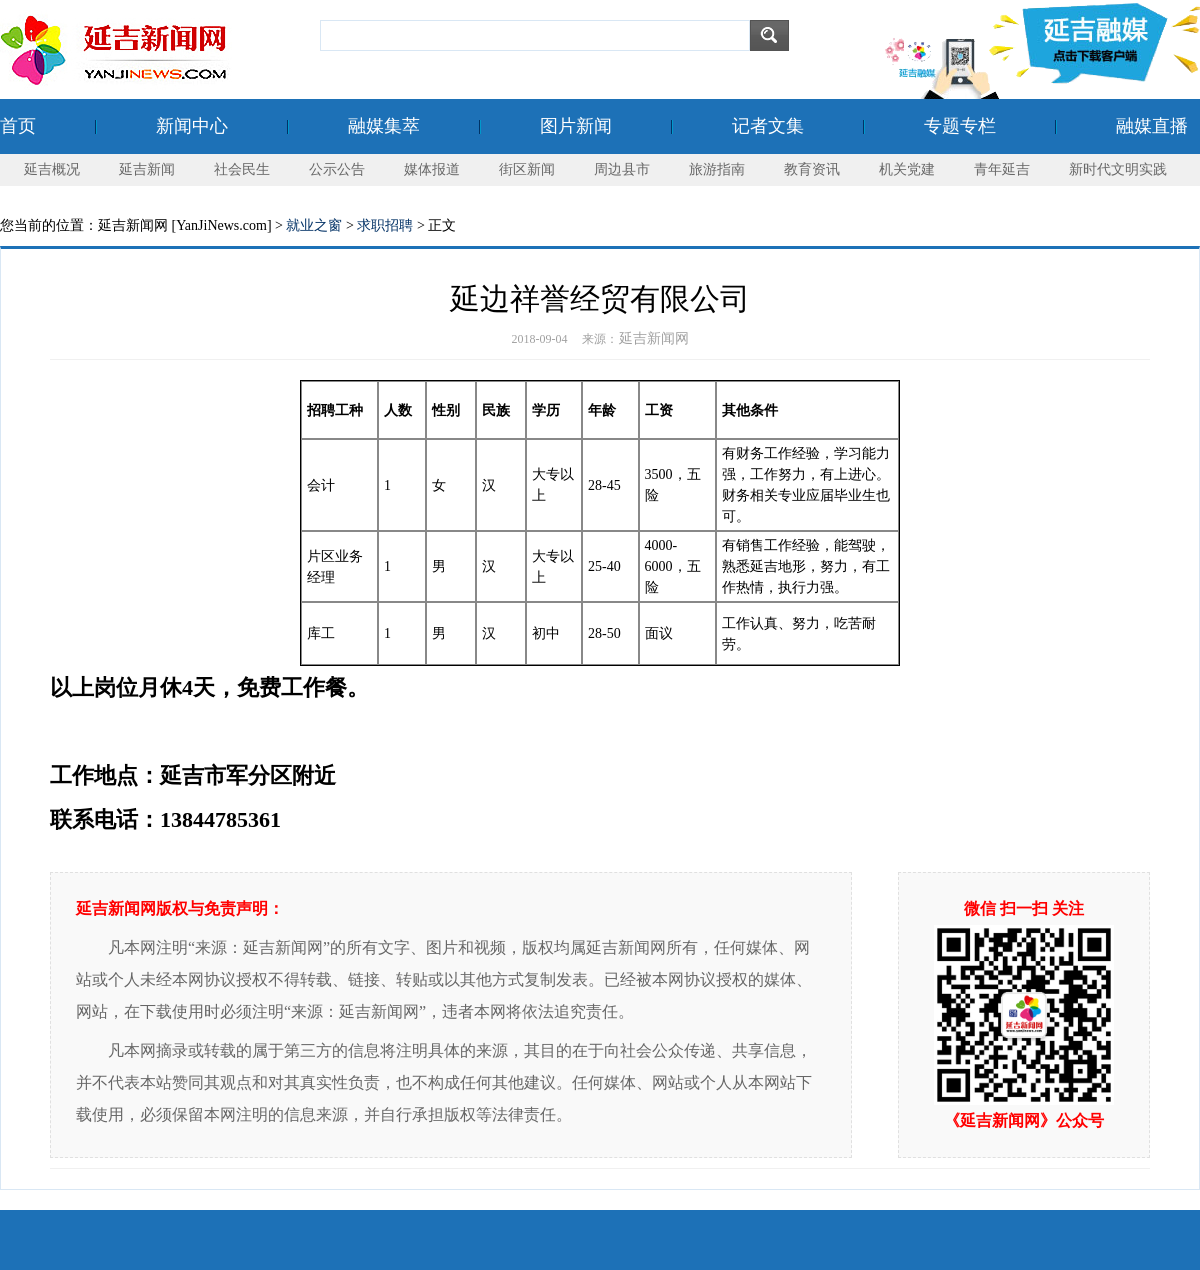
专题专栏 (960, 126)
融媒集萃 (384, 126)
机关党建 (907, 169)
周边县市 (622, 169)
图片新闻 (576, 126)
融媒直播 (1152, 126)
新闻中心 (192, 126)
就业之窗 (314, 225)
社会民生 (242, 169)
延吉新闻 (147, 169)
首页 (18, 126)
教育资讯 (812, 169)
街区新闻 (527, 169)
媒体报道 (432, 169)
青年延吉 (1002, 169)
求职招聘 (385, 225)
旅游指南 (717, 169)
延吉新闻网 (654, 338)
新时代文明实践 (1118, 169)
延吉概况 (52, 169)
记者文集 (768, 126)
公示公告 (337, 169)
